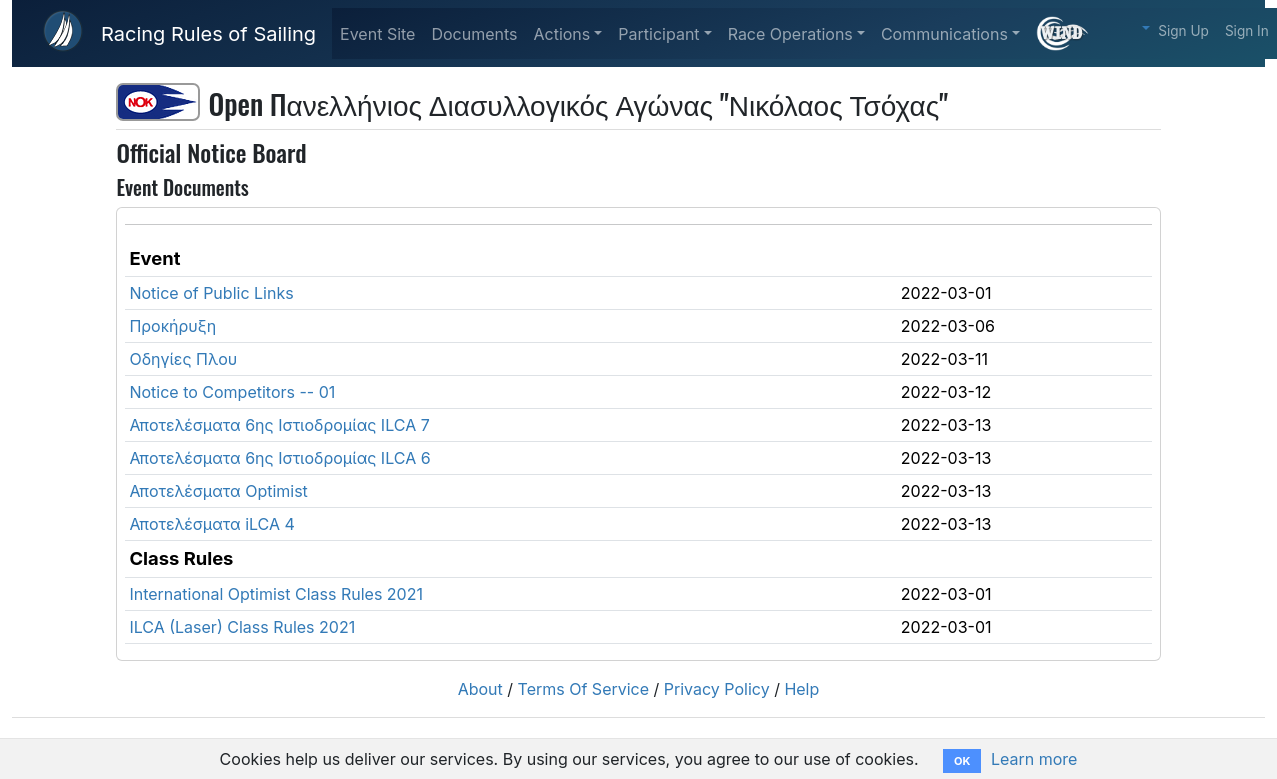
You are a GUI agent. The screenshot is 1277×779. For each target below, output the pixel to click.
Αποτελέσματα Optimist (218, 491)
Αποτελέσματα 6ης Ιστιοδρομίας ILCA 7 (279, 425)
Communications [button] (944, 34)
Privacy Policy (717, 689)
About (480, 689)
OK (962, 761)
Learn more (1034, 759)
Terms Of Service (584, 689)
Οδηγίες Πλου (183, 359)
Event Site (377, 34)
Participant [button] (658, 34)
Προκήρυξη (172, 326)
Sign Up (1183, 31)
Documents (474, 34)
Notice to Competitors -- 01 (232, 392)
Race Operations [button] (790, 34)
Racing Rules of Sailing (208, 34)
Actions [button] (561, 34)
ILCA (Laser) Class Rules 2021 (242, 627)
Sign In (1247, 31)
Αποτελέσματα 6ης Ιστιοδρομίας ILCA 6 (279, 458)
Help (801, 689)
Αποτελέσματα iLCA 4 (211, 524)
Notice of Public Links (211, 293)
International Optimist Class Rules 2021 (276, 594)
